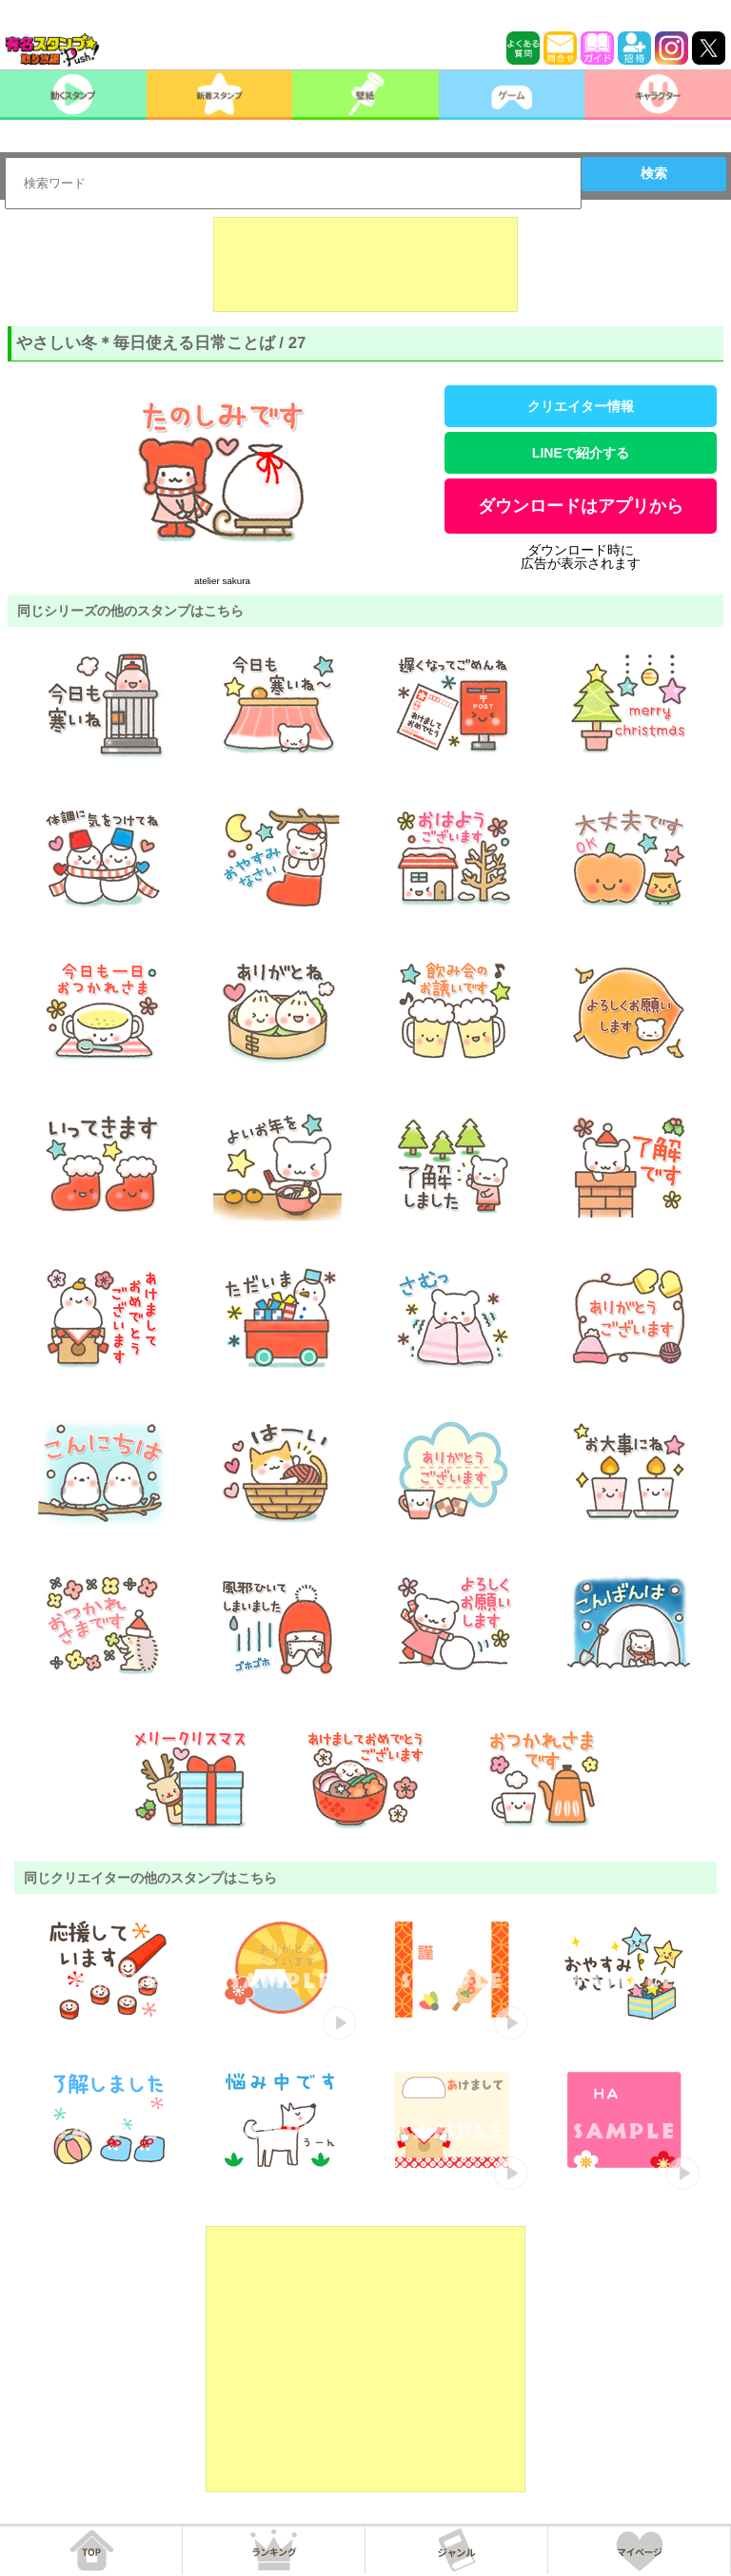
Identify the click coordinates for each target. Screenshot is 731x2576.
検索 (654, 173)
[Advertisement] (365, 264)
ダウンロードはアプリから (580, 506)
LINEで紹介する (580, 452)
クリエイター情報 (580, 406)
